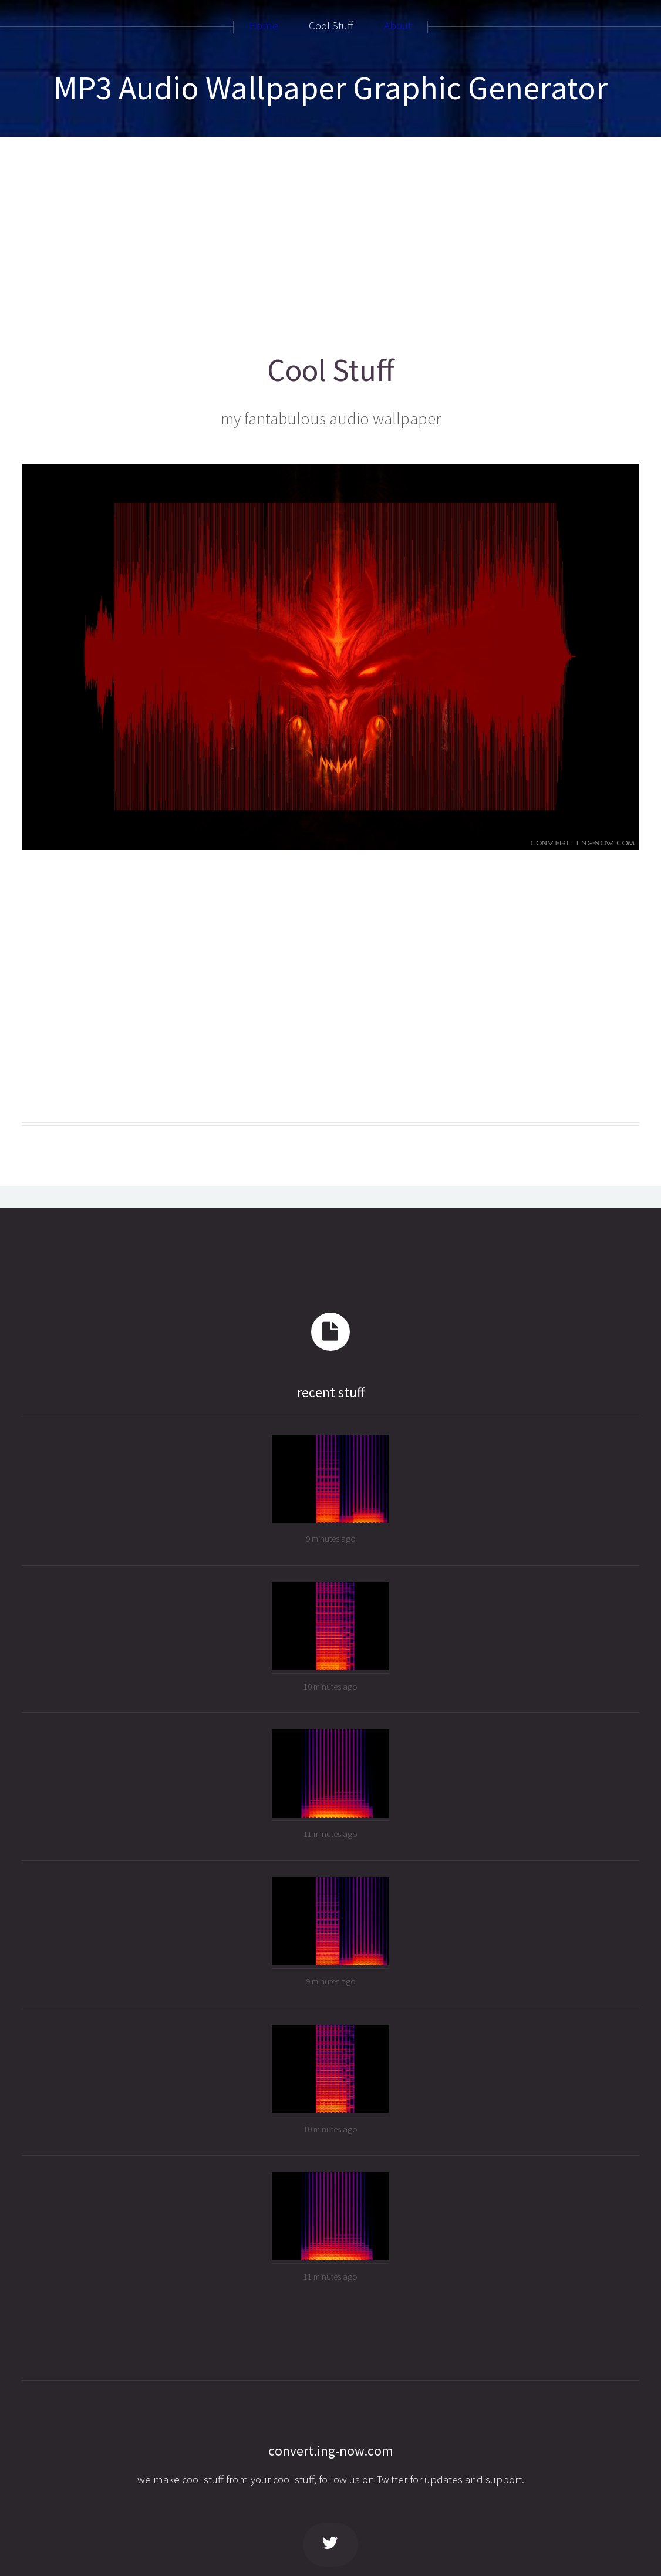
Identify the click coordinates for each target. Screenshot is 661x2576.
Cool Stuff (330, 370)
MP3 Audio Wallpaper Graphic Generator (330, 87)
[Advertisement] (330, 239)
